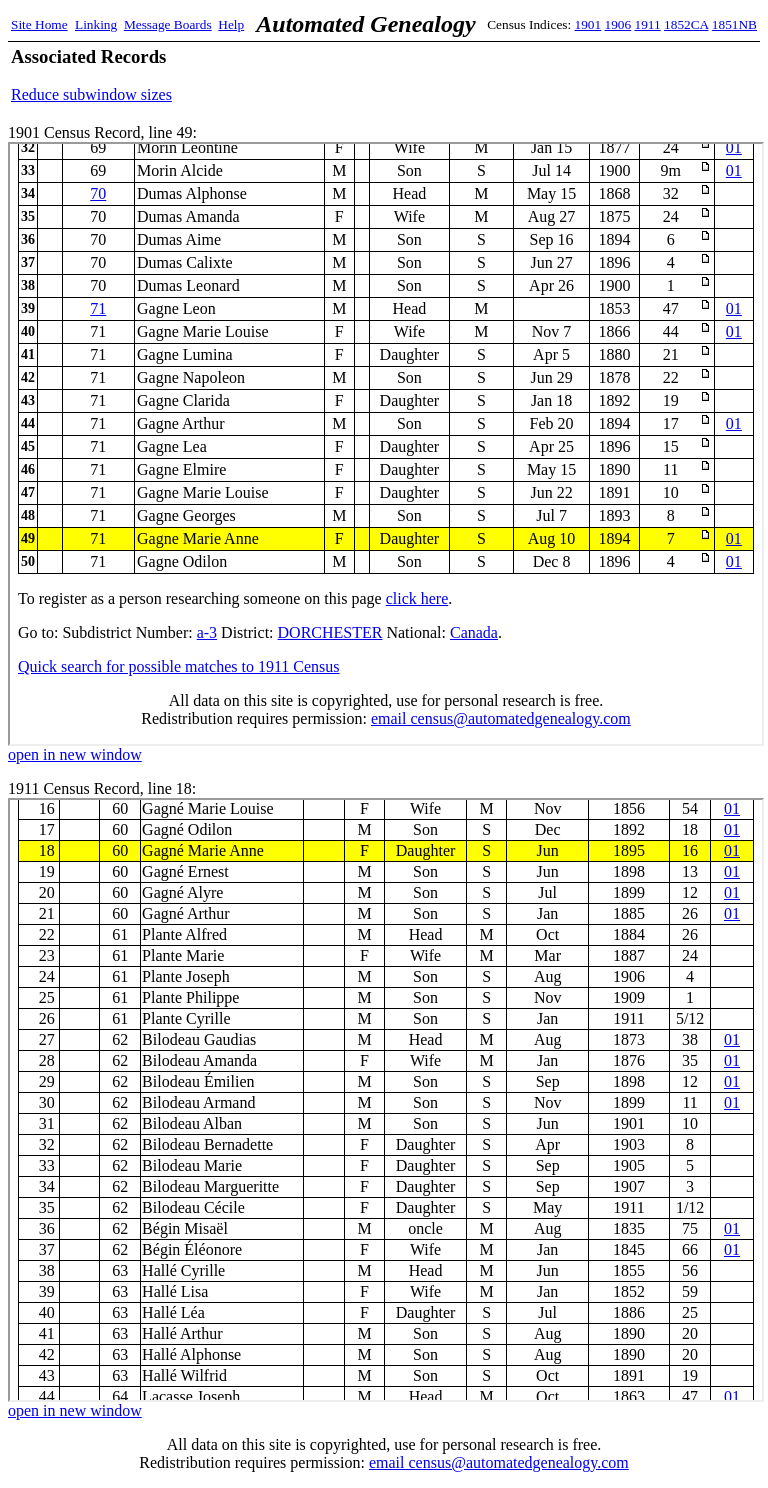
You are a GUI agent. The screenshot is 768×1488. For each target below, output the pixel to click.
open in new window (75, 754)
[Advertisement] (523, 75)
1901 (588, 24)
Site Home (39, 24)
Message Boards (168, 24)
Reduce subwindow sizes (91, 94)
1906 (618, 24)
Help (231, 24)
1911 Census (386, 1100)
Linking (96, 24)
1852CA (686, 24)
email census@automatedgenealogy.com (499, 1462)
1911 (648, 24)
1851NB (734, 24)
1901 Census (386, 444)
